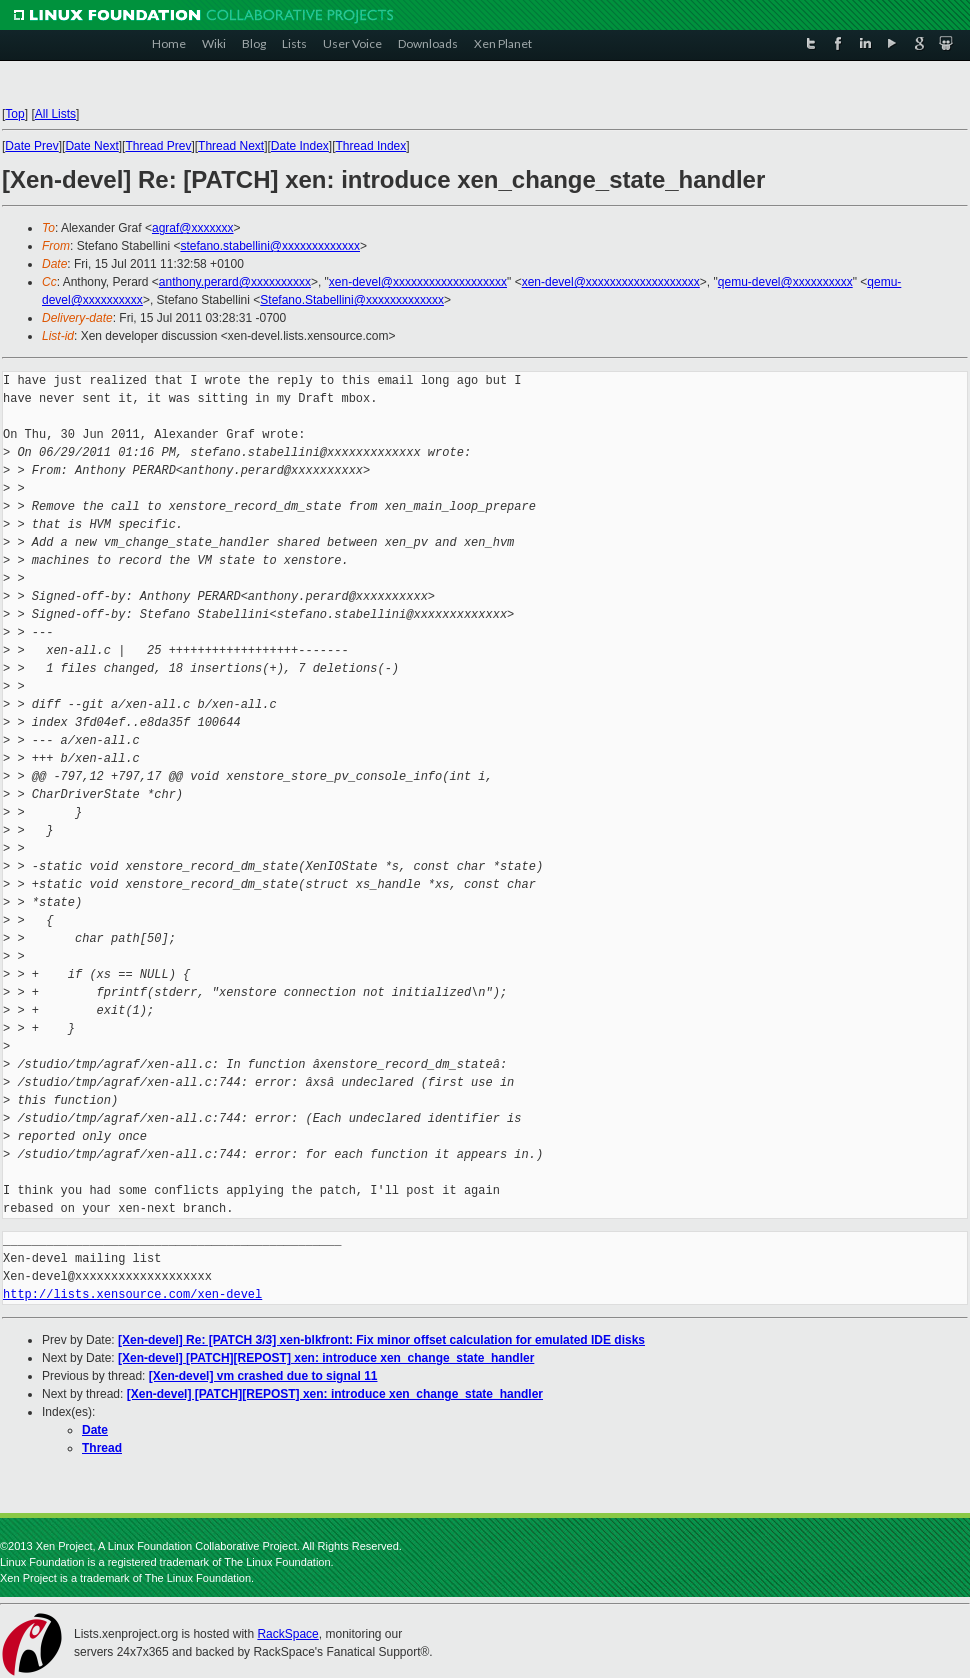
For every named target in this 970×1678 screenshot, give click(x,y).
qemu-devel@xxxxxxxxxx (785, 282)
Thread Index (371, 146)
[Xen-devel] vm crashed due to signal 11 (263, 1376)
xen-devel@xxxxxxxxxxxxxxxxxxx (418, 282)
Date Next (91, 146)
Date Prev (31, 146)
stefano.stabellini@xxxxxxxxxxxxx (270, 246)
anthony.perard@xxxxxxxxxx (235, 282)
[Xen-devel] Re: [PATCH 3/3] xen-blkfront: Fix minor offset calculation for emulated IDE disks (381, 1340)
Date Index (300, 146)
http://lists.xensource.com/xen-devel (132, 1294)
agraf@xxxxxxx (193, 228)
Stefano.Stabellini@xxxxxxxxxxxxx (352, 300)
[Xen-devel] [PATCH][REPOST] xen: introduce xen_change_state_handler (326, 1358)
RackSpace (287, 1634)
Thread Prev (158, 146)
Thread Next (231, 146)
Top (14, 114)
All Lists (55, 114)
